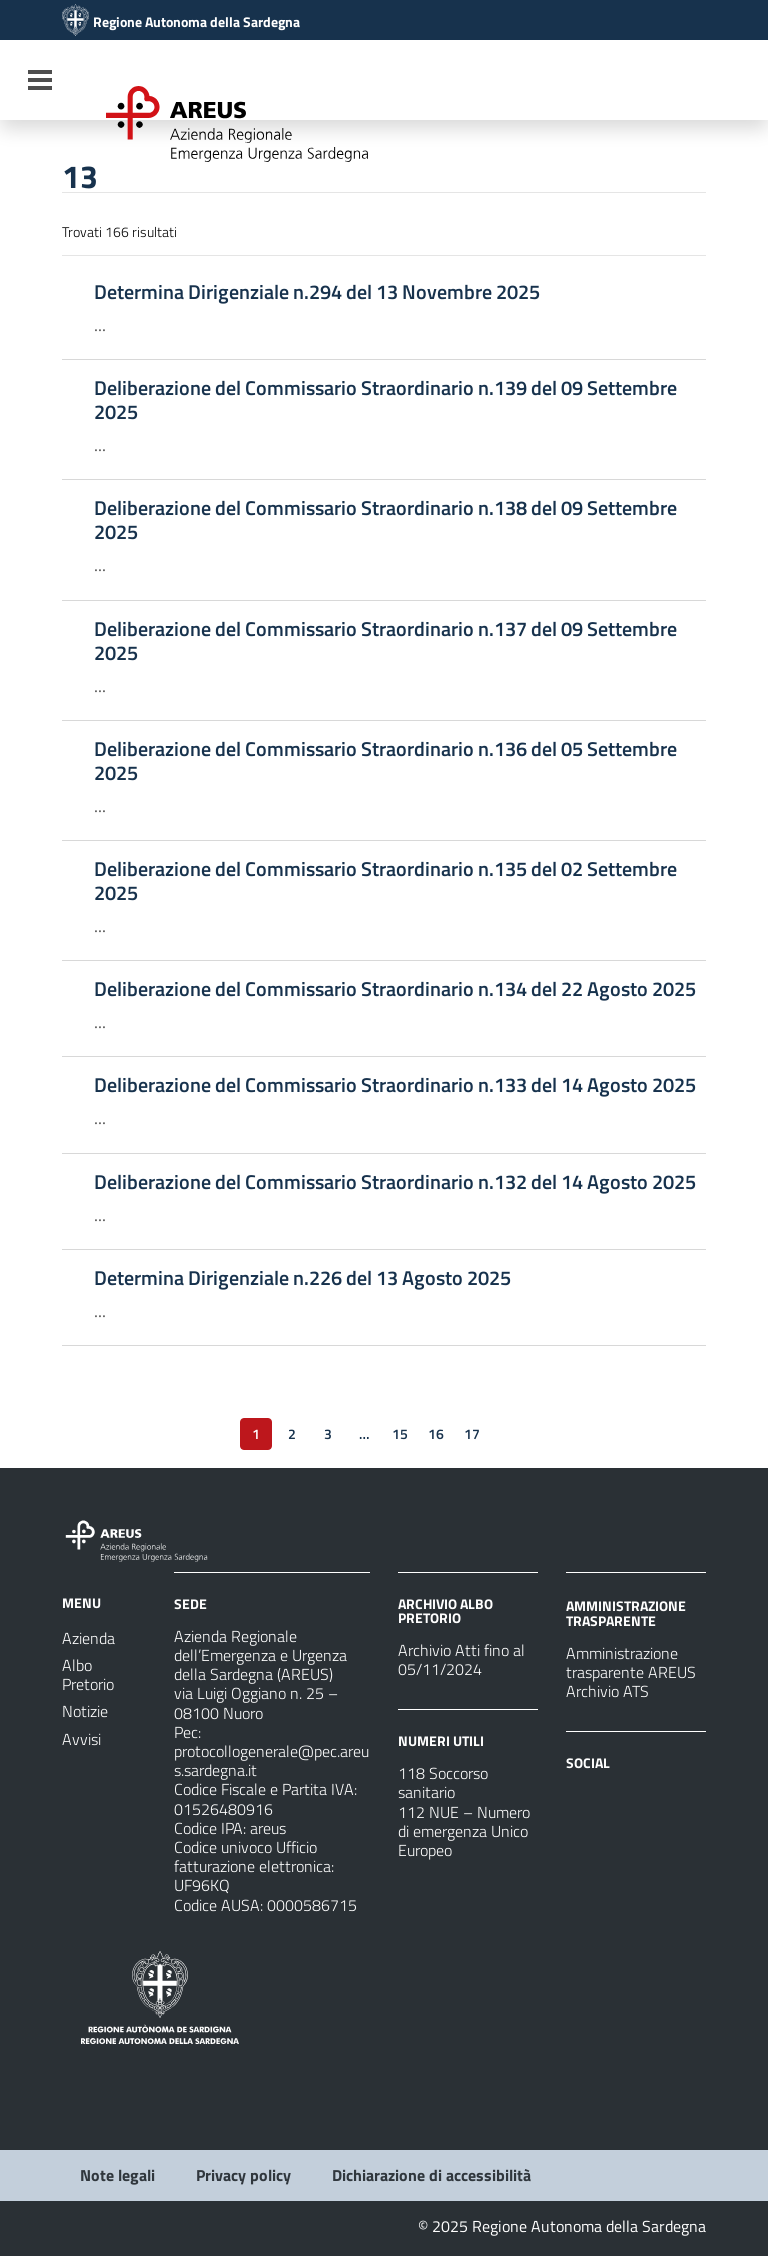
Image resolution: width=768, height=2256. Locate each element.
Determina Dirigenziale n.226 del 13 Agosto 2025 (302, 1278)
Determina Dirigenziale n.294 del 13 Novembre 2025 (317, 292)
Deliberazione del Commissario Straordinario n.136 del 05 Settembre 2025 (385, 761)
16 (436, 1433)
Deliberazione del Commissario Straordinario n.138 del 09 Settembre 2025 (385, 520)
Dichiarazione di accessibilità (431, 2175)
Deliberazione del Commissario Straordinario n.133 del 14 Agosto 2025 (395, 1085)
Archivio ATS (607, 1691)
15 (400, 1433)
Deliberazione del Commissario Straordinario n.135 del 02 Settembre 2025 (385, 881)
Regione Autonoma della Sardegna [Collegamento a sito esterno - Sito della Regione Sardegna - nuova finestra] (196, 22)
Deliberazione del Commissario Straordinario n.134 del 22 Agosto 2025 (395, 989)
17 (472, 1433)
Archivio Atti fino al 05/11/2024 (461, 1659)
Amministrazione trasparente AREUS (631, 1662)
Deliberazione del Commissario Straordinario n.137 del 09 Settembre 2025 (385, 641)
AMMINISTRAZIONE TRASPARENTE (626, 1612)
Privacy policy (243, 2175)
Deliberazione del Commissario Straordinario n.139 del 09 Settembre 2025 (385, 400)
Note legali (117, 2175)
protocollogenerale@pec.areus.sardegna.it (271, 1760)
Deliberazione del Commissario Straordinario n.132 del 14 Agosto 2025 (395, 1182)
